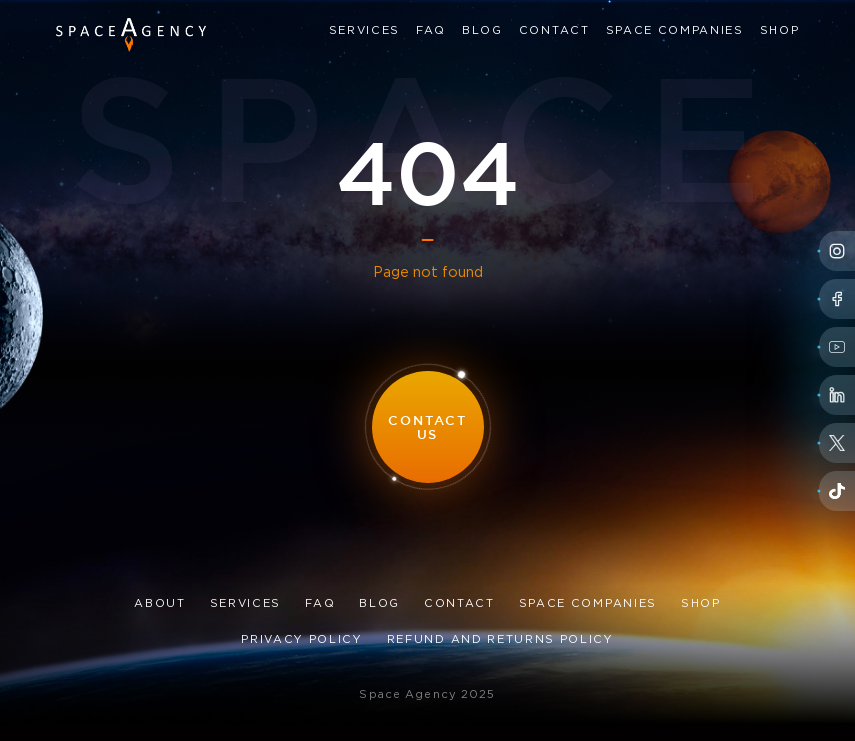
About (159, 604)
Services (364, 31)
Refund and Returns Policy (500, 640)
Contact (554, 31)
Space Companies (675, 31)
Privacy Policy (302, 640)
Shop (780, 31)
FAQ (431, 31)
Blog (482, 31)
